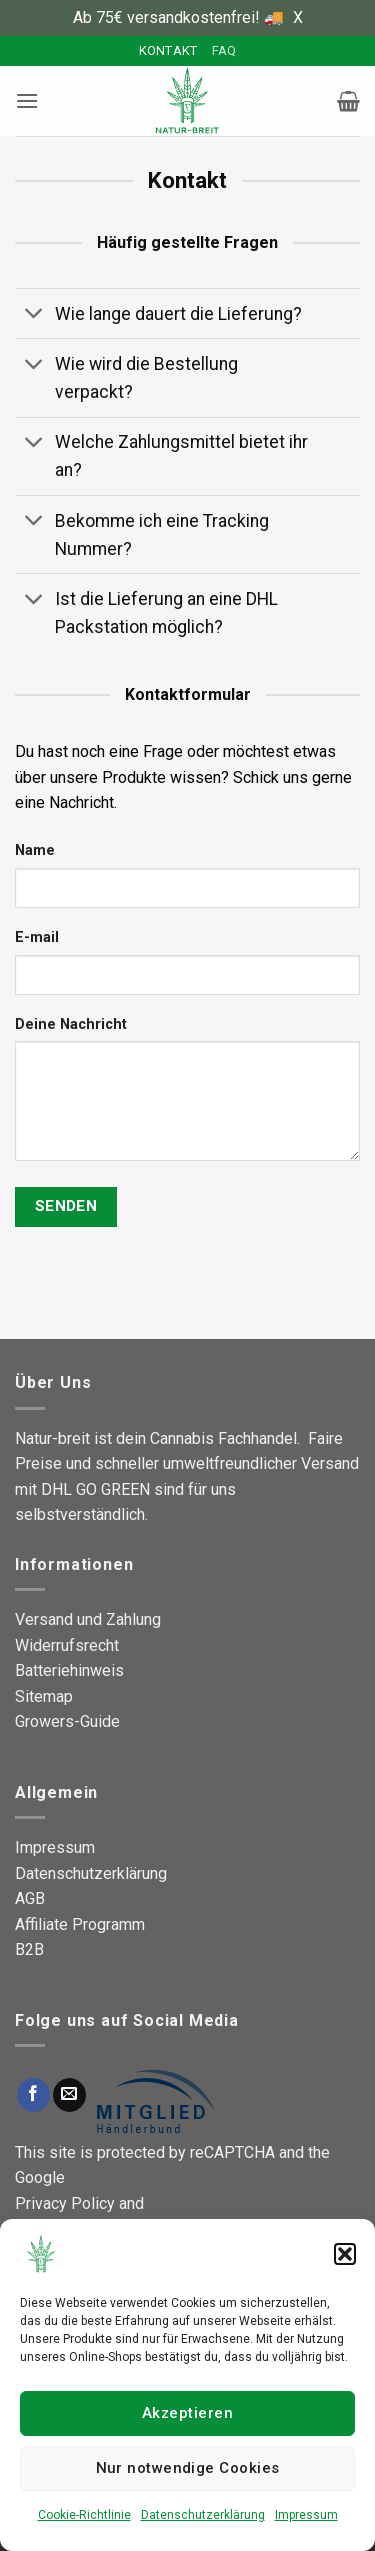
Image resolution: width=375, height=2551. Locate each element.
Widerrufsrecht (67, 1645)
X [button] (298, 17)
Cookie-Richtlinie (84, 2515)
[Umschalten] (34, 315)
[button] (345, 2254)
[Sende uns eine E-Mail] (69, 2095)
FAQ (224, 50)
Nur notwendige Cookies (188, 2468)
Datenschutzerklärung (203, 2515)
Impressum (306, 2515)
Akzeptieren (187, 2413)
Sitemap (44, 1696)
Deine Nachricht (71, 1024)
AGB (30, 1898)
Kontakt (168, 50)
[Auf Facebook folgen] (33, 2095)
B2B (29, 1949)
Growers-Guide (67, 1721)
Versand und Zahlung (88, 1619)
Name (35, 850)
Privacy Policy (65, 2203)
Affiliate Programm (80, 1924)
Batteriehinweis (69, 1670)
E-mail (37, 937)
